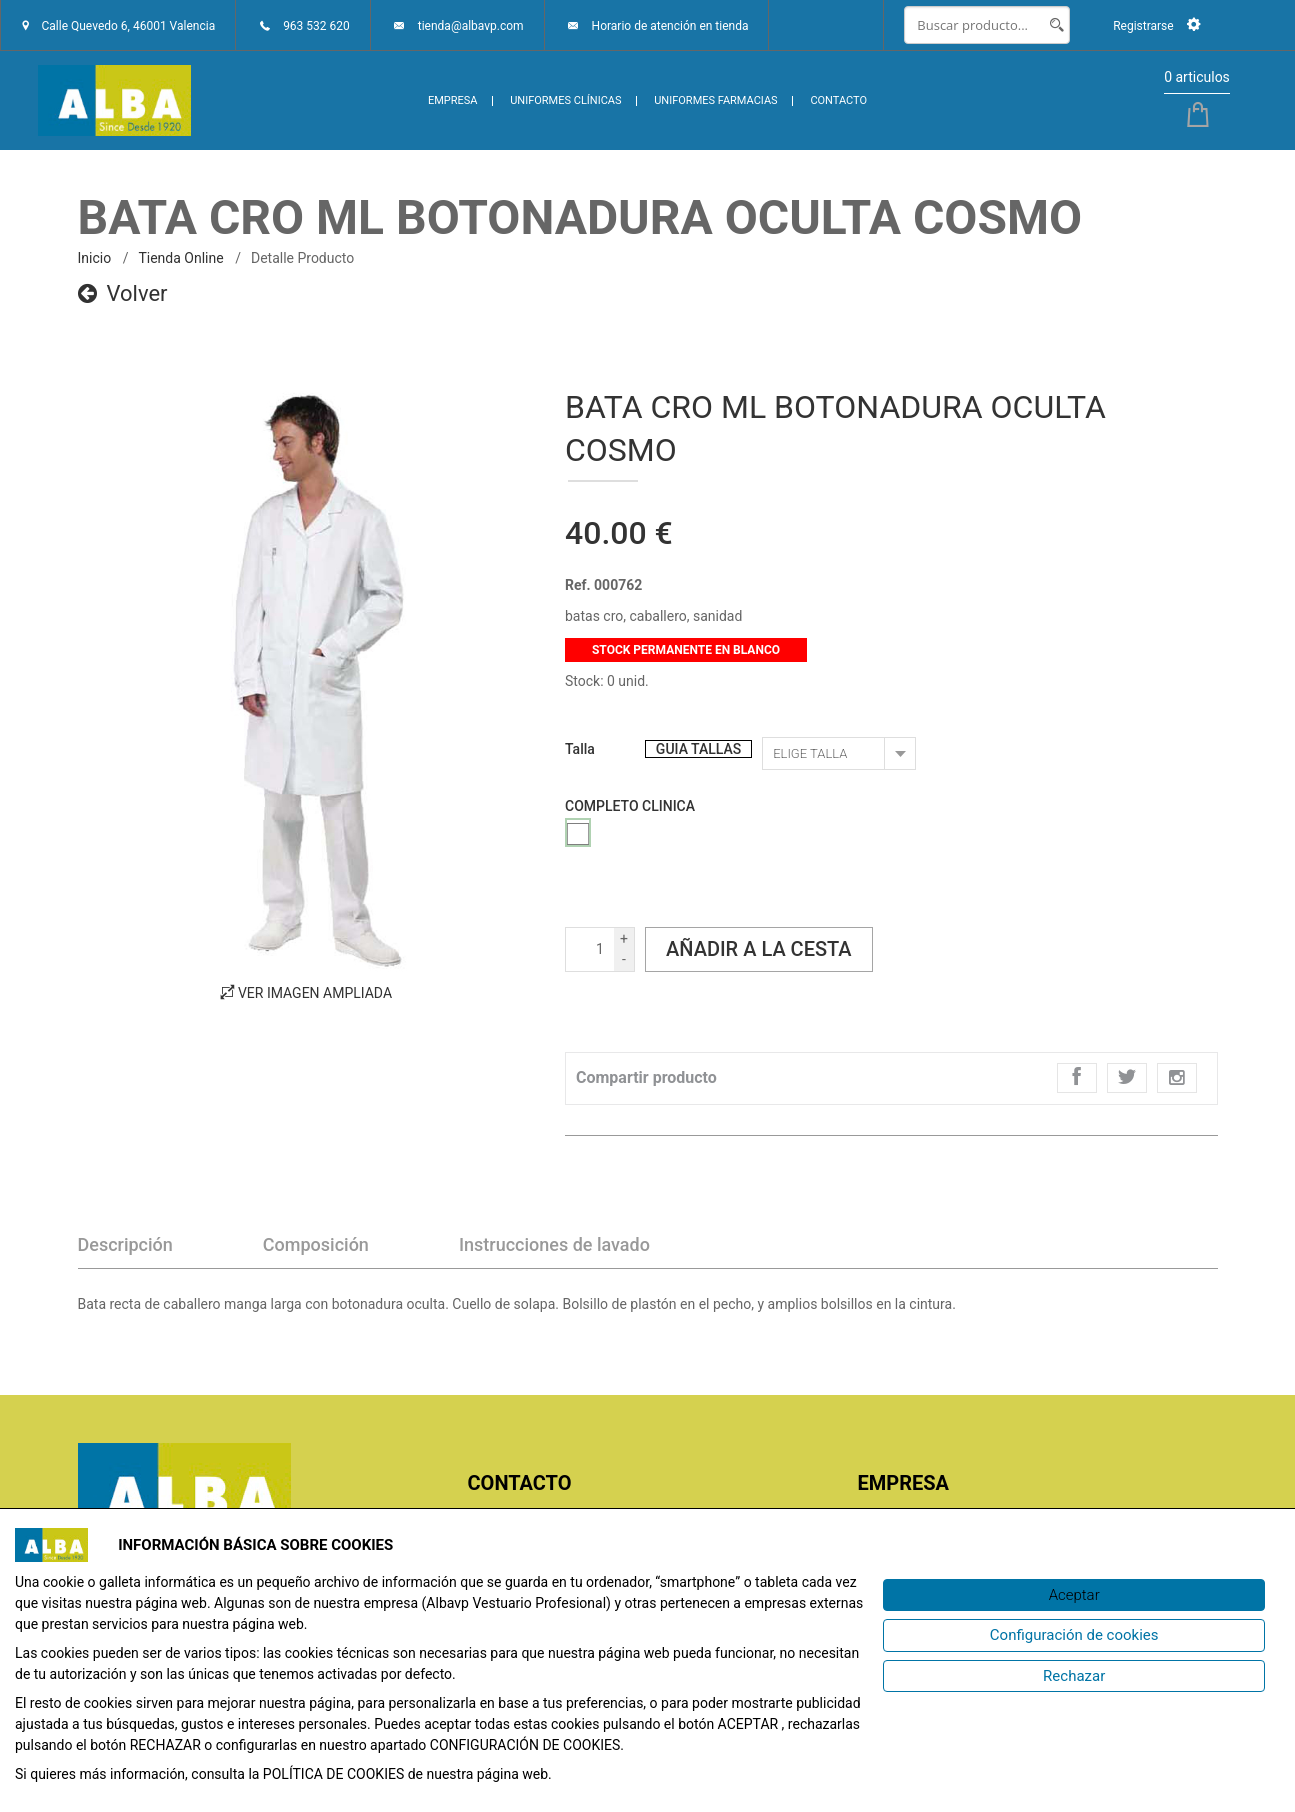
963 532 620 (316, 26)
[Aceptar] (1074, 1595)
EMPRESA (453, 100)
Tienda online (180, 258)
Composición (316, 1244)
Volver (123, 293)
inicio (95, 258)
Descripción (125, 1244)
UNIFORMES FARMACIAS (715, 100)
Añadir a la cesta (759, 949)
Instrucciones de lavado (554, 1244)
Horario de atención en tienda (670, 26)
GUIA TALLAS (698, 749)
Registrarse (1156, 26)
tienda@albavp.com (471, 26)
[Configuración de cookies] (1074, 1635)
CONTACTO (838, 100)
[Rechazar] (1074, 1676)
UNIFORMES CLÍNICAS (565, 100)
